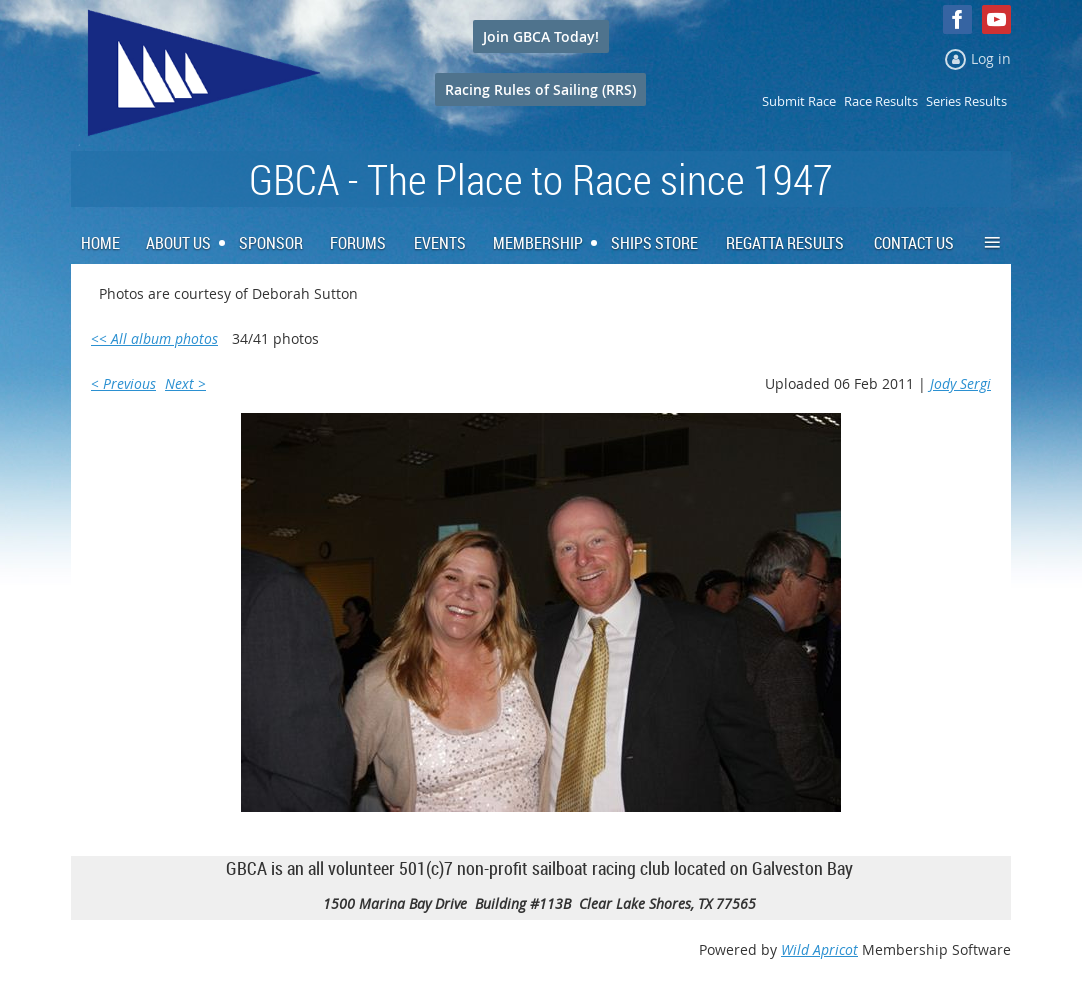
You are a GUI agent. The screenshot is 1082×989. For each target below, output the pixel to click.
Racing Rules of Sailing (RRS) (540, 89)
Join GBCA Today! (541, 36)
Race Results (881, 101)
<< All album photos (154, 338)
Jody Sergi (960, 383)
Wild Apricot (819, 949)
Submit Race (799, 101)
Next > (185, 383)
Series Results (966, 101)
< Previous (123, 383)
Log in (991, 58)
